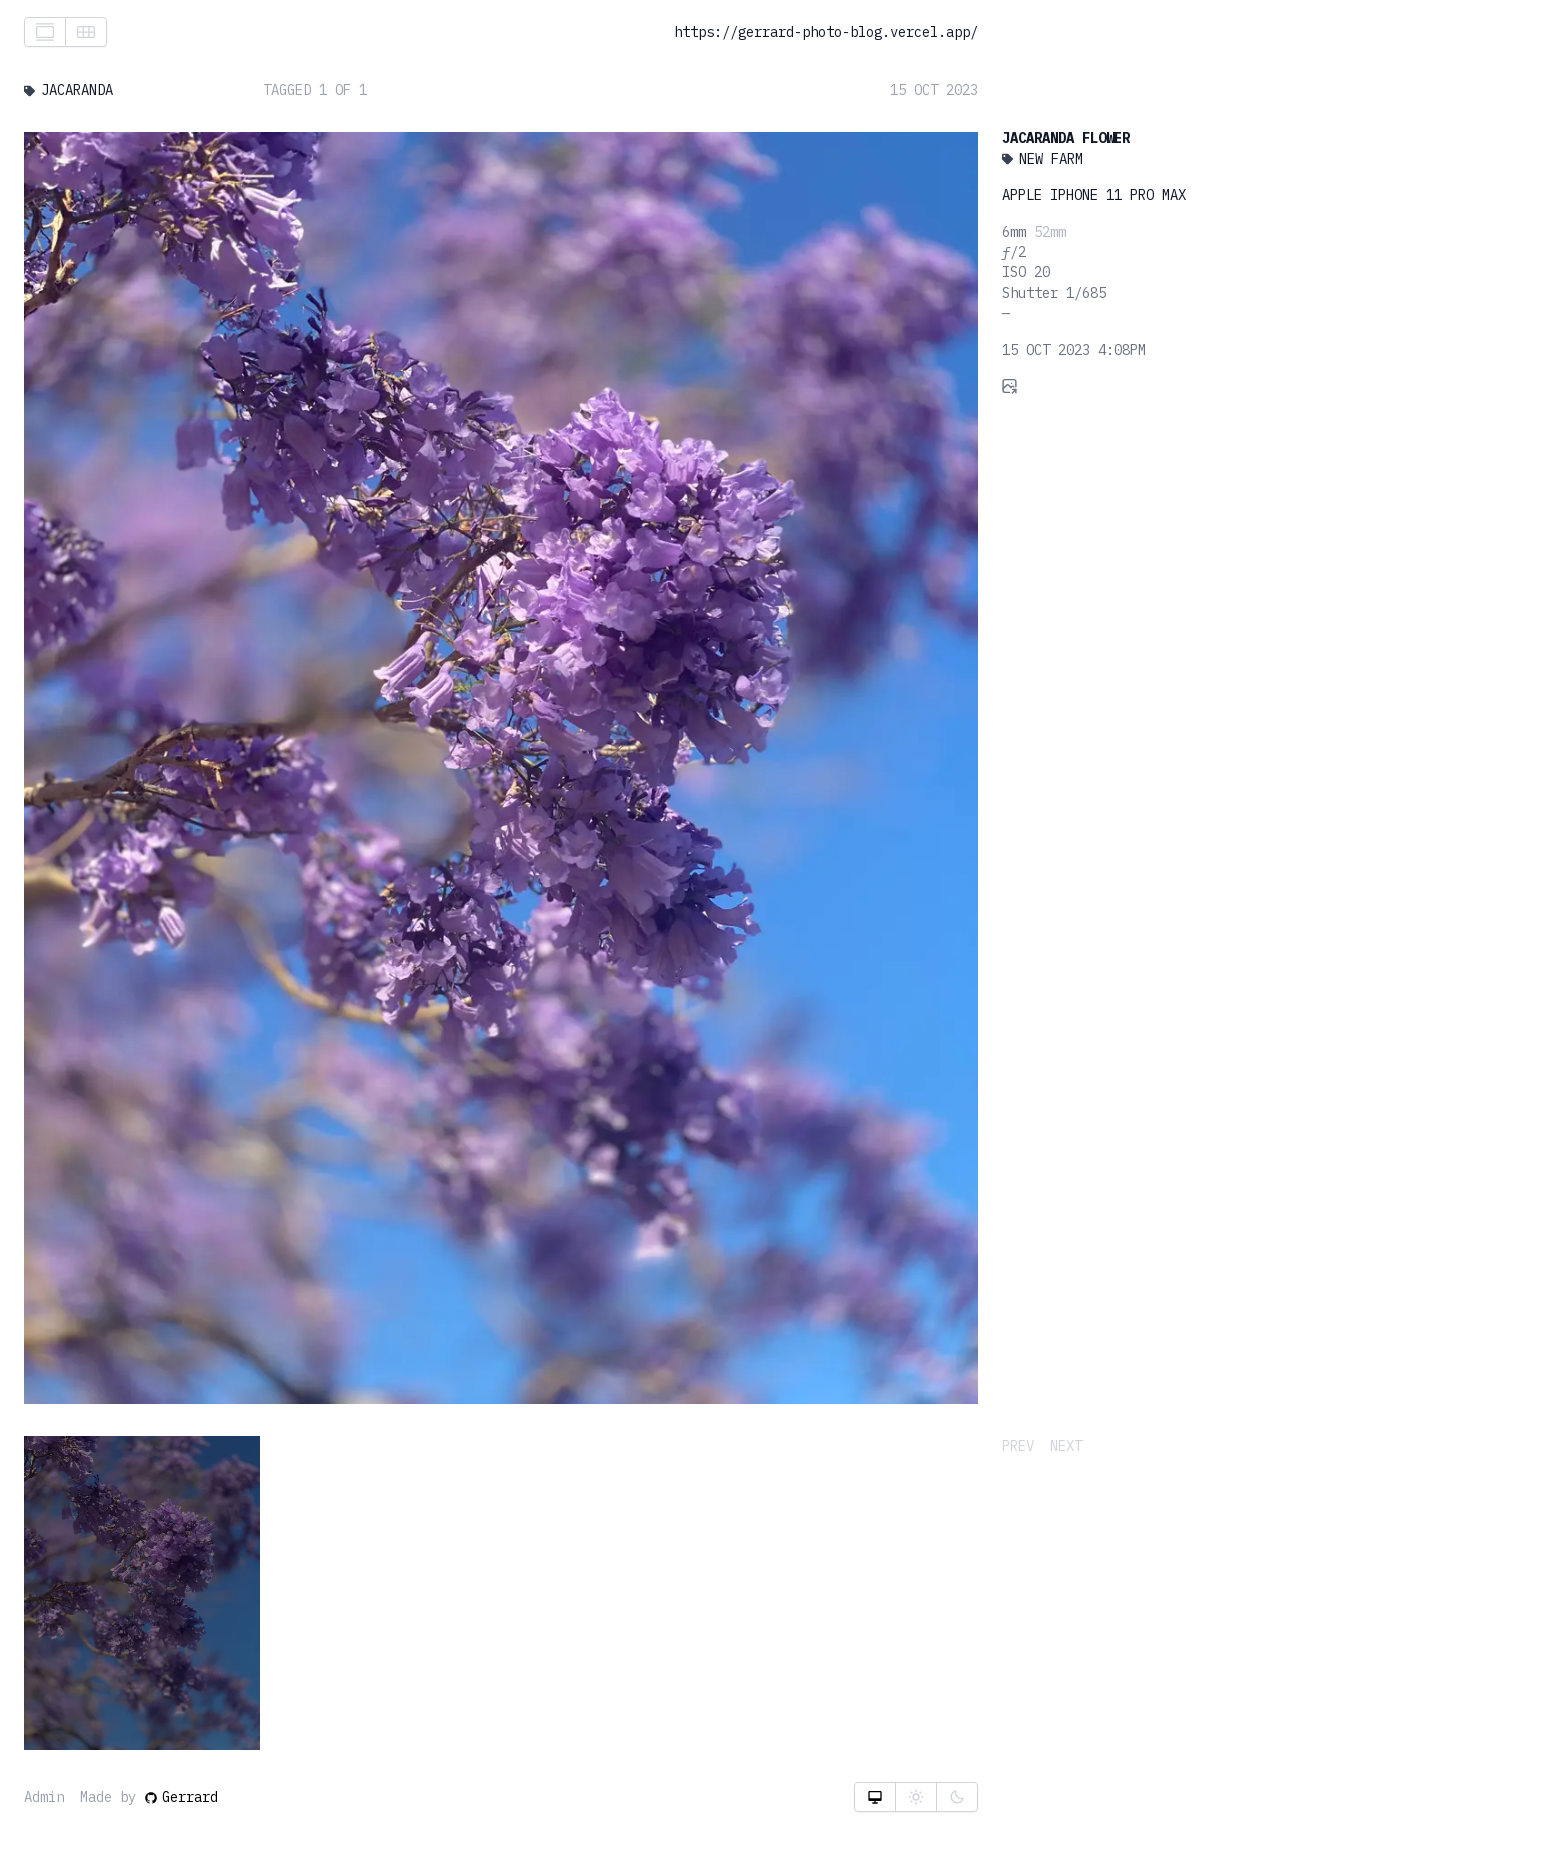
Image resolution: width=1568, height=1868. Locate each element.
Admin (44, 1797)
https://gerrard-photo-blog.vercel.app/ (826, 32)
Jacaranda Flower (1066, 138)
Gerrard (181, 1797)
